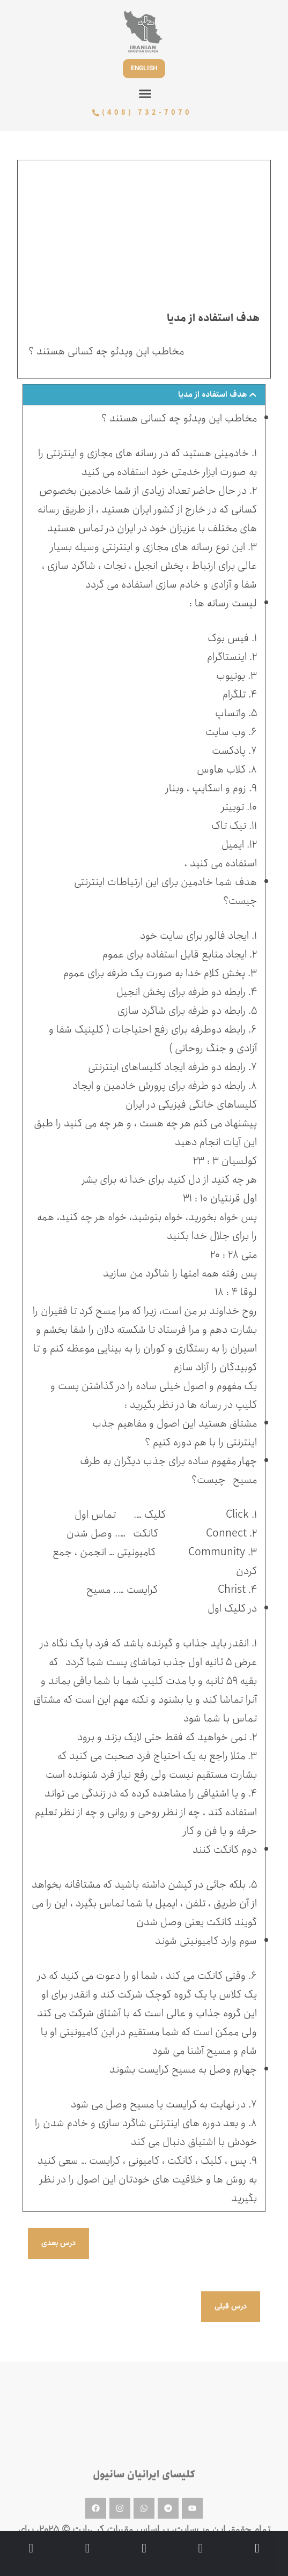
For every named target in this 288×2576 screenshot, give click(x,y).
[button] (145, 94)
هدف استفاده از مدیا (212, 394)
